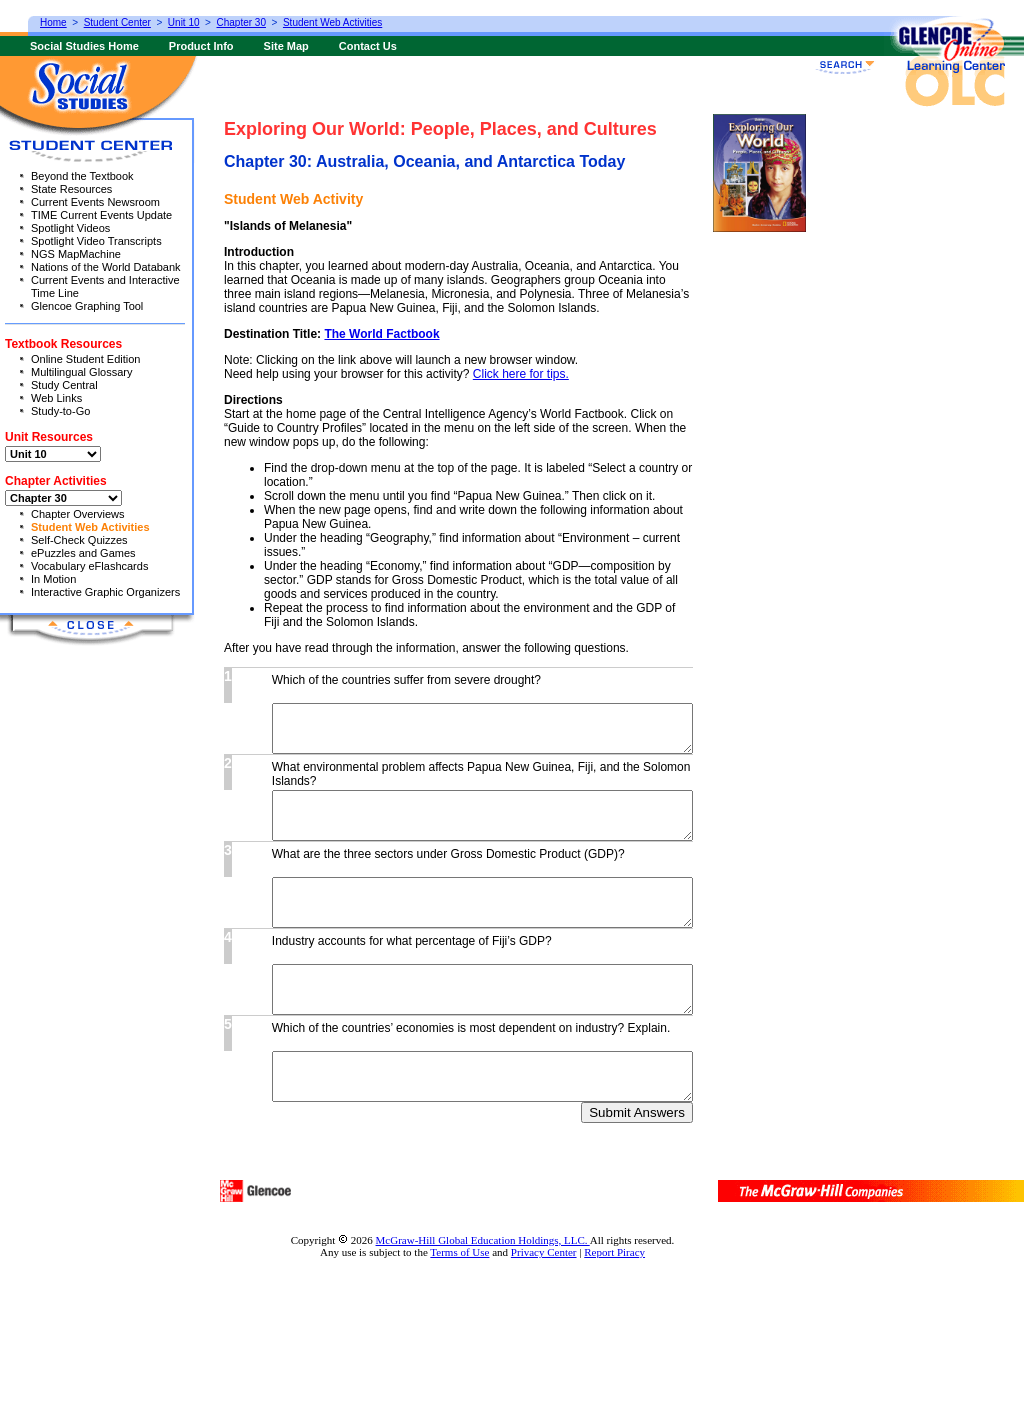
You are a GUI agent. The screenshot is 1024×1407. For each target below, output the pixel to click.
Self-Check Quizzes (79, 540)
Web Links (56, 398)
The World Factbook (381, 334)
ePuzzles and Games (83, 553)
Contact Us (368, 46)
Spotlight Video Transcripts (96, 241)
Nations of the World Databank (106, 267)
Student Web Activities (90, 527)
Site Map (286, 46)
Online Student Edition (85, 359)
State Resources (71, 189)
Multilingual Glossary (81, 372)
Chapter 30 (241, 22)
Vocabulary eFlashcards (89, 566)
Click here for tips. (521, 374)
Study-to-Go (60, 411)
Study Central (64, 385)
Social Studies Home (84, 46)
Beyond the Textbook (82, 176)
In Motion (53, 579)
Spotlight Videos (70, 228)
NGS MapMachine (76, 254)
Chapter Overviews (78, 514)
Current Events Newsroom (95, 202)
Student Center (117, 22)
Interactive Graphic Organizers (105, 592)
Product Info (201, 46)
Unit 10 (184, 22)
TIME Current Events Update (101, 215)
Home (53, 22)
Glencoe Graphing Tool (87, 306)
